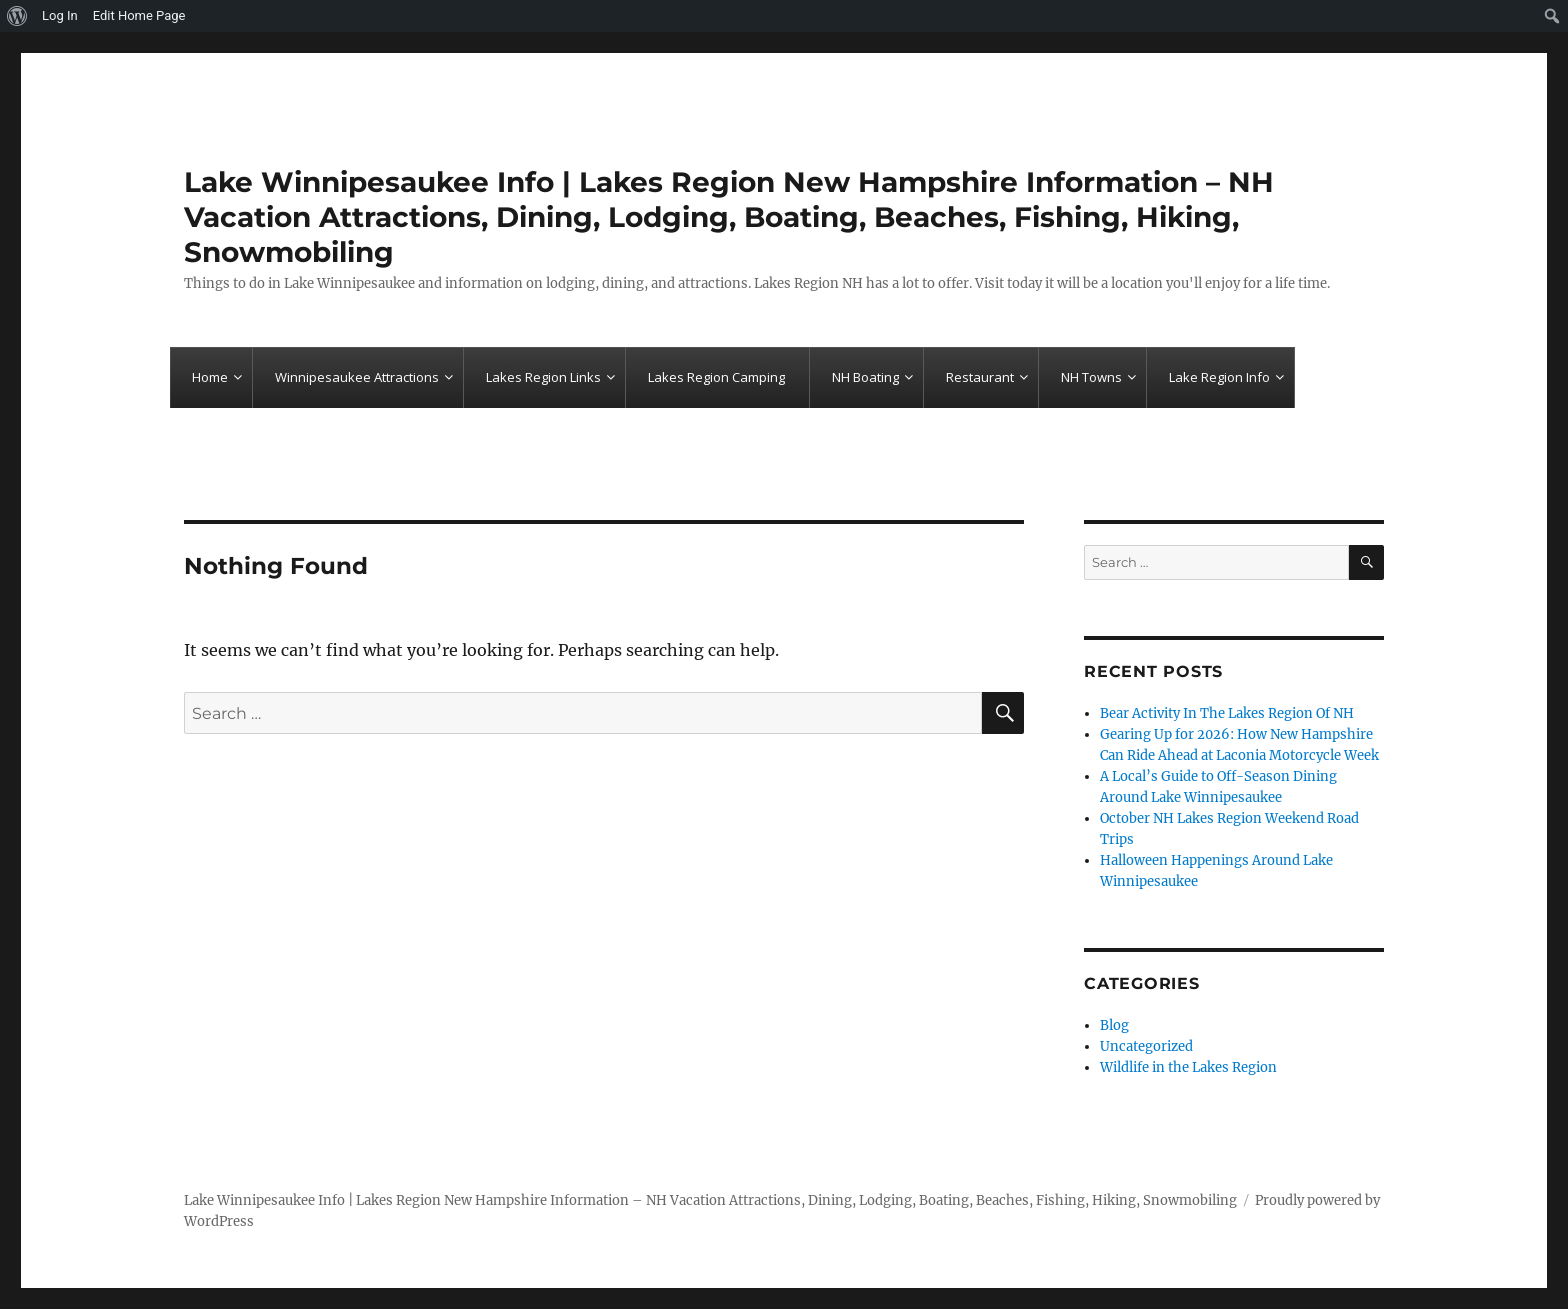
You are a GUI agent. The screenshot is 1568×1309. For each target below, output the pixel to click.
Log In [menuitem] (60, 15)
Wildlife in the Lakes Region (1188, 1067)
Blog (1114, 1025)
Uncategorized (1146, 1046)
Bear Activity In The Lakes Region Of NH (1227, 713)
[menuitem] (17, 16)
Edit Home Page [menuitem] (139, 15)
